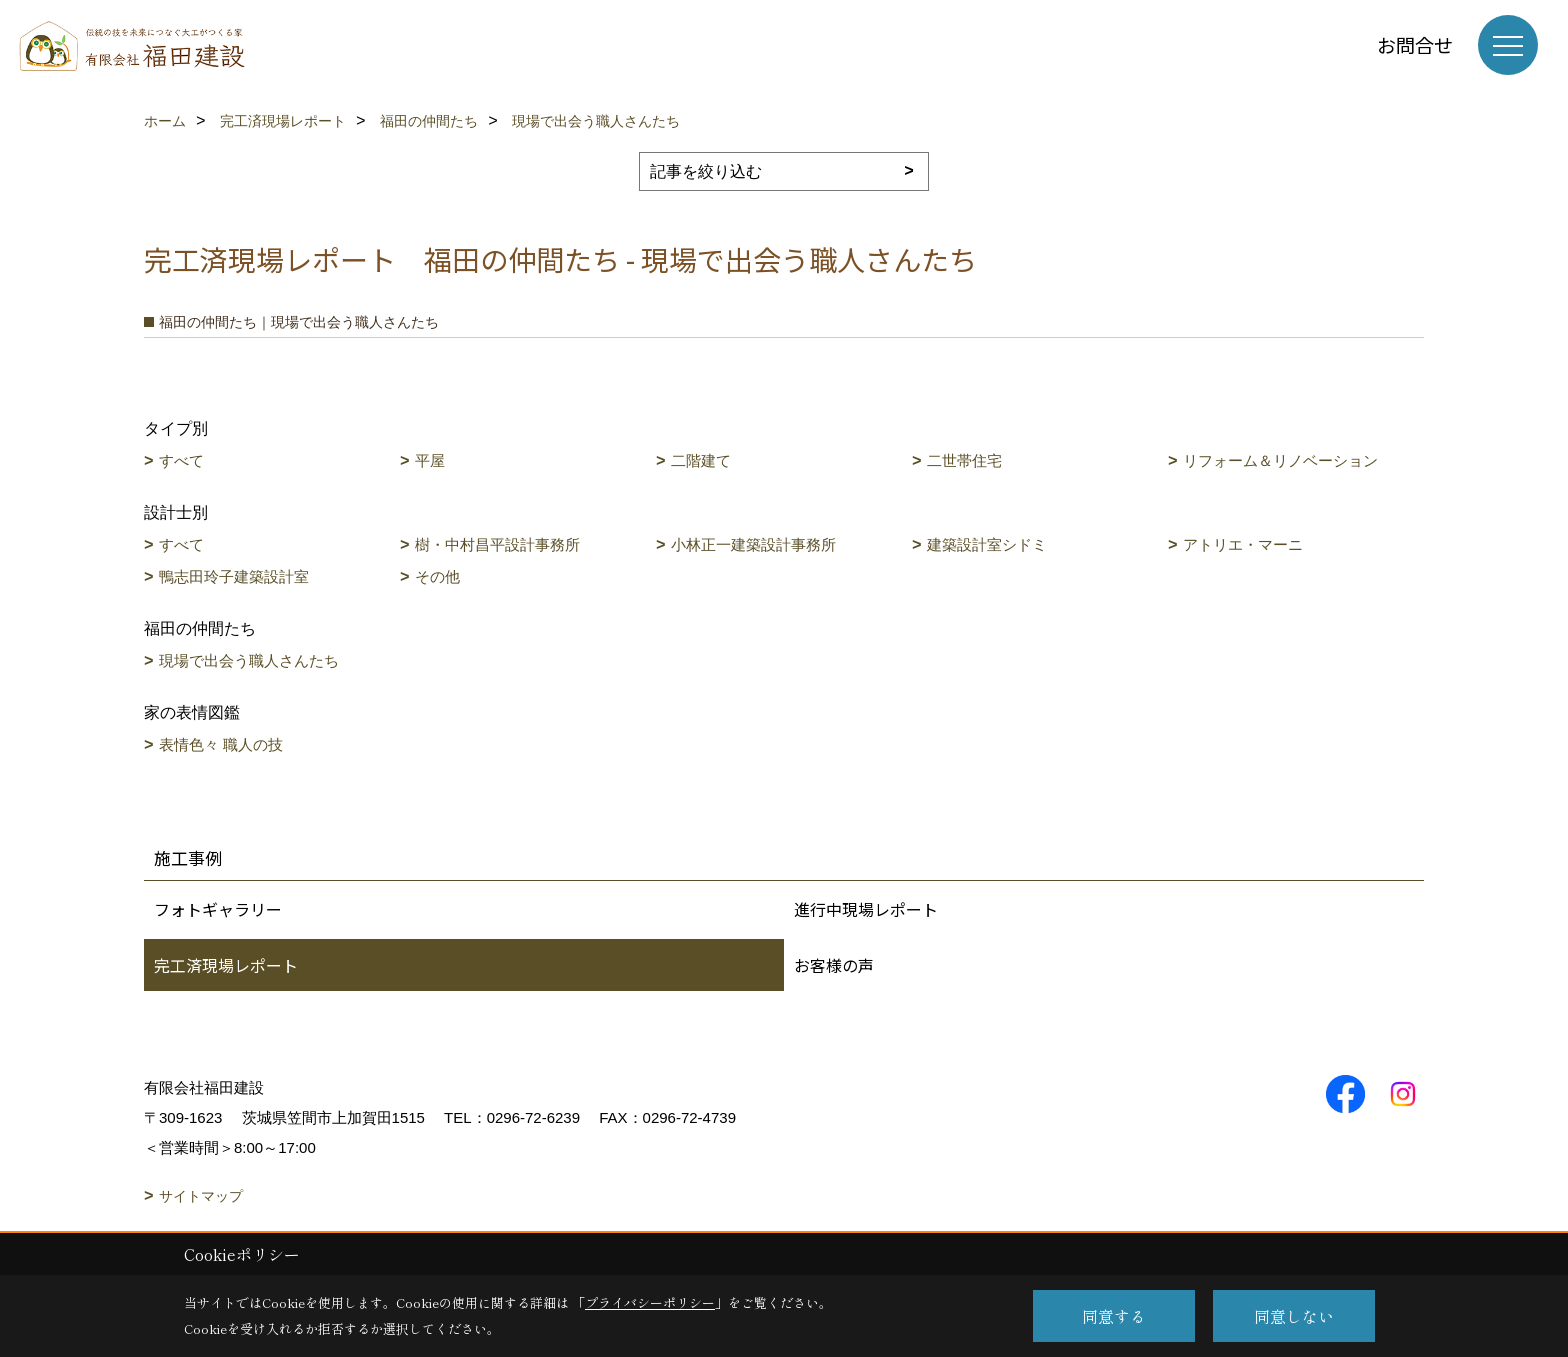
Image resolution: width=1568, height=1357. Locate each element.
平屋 (430, 460)
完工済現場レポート (226, 965)
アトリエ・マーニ (1243, 544)
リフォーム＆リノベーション (1280, 460)
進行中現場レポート (866, 909)
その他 (437, 576)
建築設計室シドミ (987, 544)
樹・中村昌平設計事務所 (497, 544)
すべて (181, 460)
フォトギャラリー (218, 909)
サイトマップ (201, 1196)
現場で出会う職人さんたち (249, 660)
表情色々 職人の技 (221, 744)
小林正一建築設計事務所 (753, 544)
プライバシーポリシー (650, 1302)
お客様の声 (834, 965)
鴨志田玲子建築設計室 (234, 576)
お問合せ (1415, 44)
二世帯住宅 (964, 460)
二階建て (701, 460)
